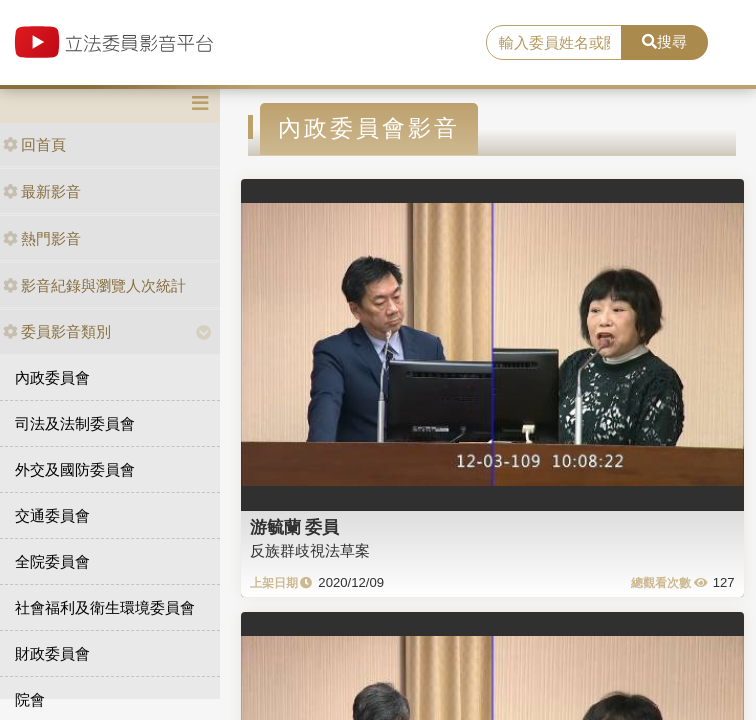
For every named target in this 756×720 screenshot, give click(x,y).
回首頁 (34, 144)
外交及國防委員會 (75, 469)
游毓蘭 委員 (295, 527)
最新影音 (42, 191)
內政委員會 (52, 377)
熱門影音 (42, 238)
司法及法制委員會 (75, 423)
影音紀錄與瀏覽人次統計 (94, 285)
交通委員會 (52, 515)
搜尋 (664, 41)
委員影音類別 (57, 331)
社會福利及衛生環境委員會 (105, 607)
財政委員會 (52, 653)
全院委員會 (52, 561)
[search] (554, 43)
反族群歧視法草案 (310, 550)
